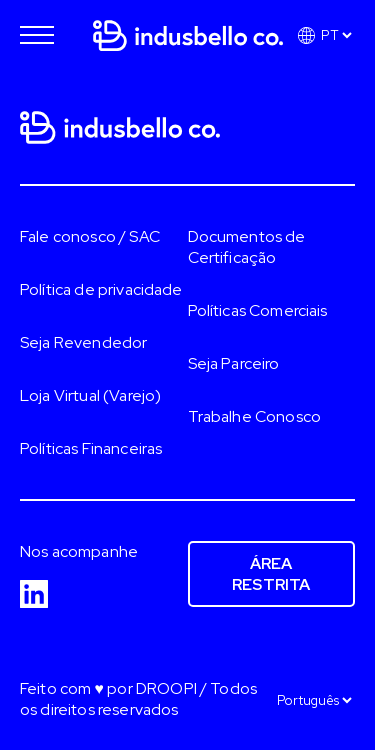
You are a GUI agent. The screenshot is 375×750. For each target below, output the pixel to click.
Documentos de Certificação (247, 247)
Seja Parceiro (234, 363)
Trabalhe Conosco (255, 416)
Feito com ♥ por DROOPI (108, 688)
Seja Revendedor (83, 342)
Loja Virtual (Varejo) (90, 395)
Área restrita (271, 574)
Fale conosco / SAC (90, 236)
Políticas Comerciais (258, 310)
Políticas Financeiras (91, 448)
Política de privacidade (101, 289)
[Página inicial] (188, 29)
